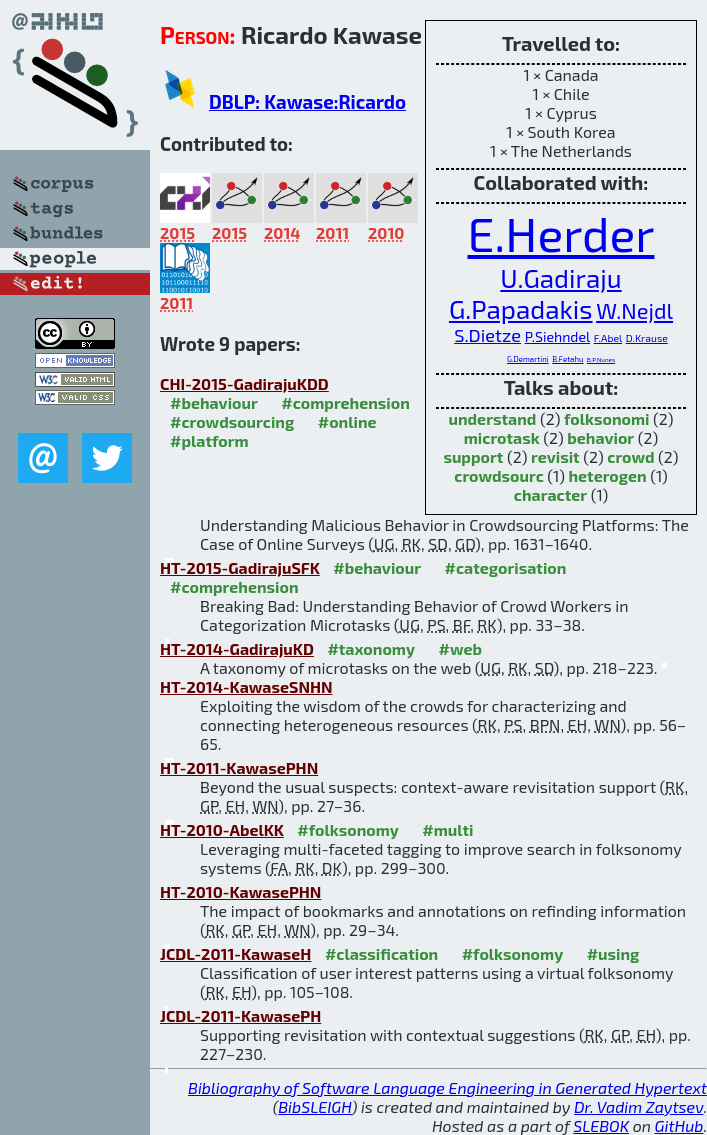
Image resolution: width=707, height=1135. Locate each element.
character (550, 494)
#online (347, 421)
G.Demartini (528, 359)
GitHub (679, 1125)
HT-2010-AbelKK (222, 829)
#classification (381, 953)
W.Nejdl (634, 310)
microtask (502, 437)
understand (492, 418)
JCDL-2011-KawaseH (235, 953)
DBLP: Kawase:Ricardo (307, 101)
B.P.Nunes (601, 359)
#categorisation (506, 567)
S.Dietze (487, 335)
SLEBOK (601, 1125)
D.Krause (647, 338)
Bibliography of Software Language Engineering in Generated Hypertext (447, 1087)
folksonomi (607, 418)
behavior (600, 437)
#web (459, 648)
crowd (630, 456)
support (473, 456)
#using (613, 953)
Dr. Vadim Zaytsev (638, 1106)
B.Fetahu (567, 359)
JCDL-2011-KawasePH (240, 1015)
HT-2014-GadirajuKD (237, 648)
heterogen (607, 475)
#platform (209, 440)
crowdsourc (499, 475)
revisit (555, 456)
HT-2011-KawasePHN (239, 767)
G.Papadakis (521, 308)
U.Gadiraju (560, 277)
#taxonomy (371, 648)
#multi (447, 829)
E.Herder (560, 233)
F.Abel (608, 338)
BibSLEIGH (314, 1106)
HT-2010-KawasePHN (240, 891)
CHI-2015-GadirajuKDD (244, 383)
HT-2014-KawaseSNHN (246, 686)
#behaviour (214, 402)
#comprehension (345, 402)
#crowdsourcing (232, 421)
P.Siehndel (558, 336)
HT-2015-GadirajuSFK (240, 567)
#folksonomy (348, 829)
